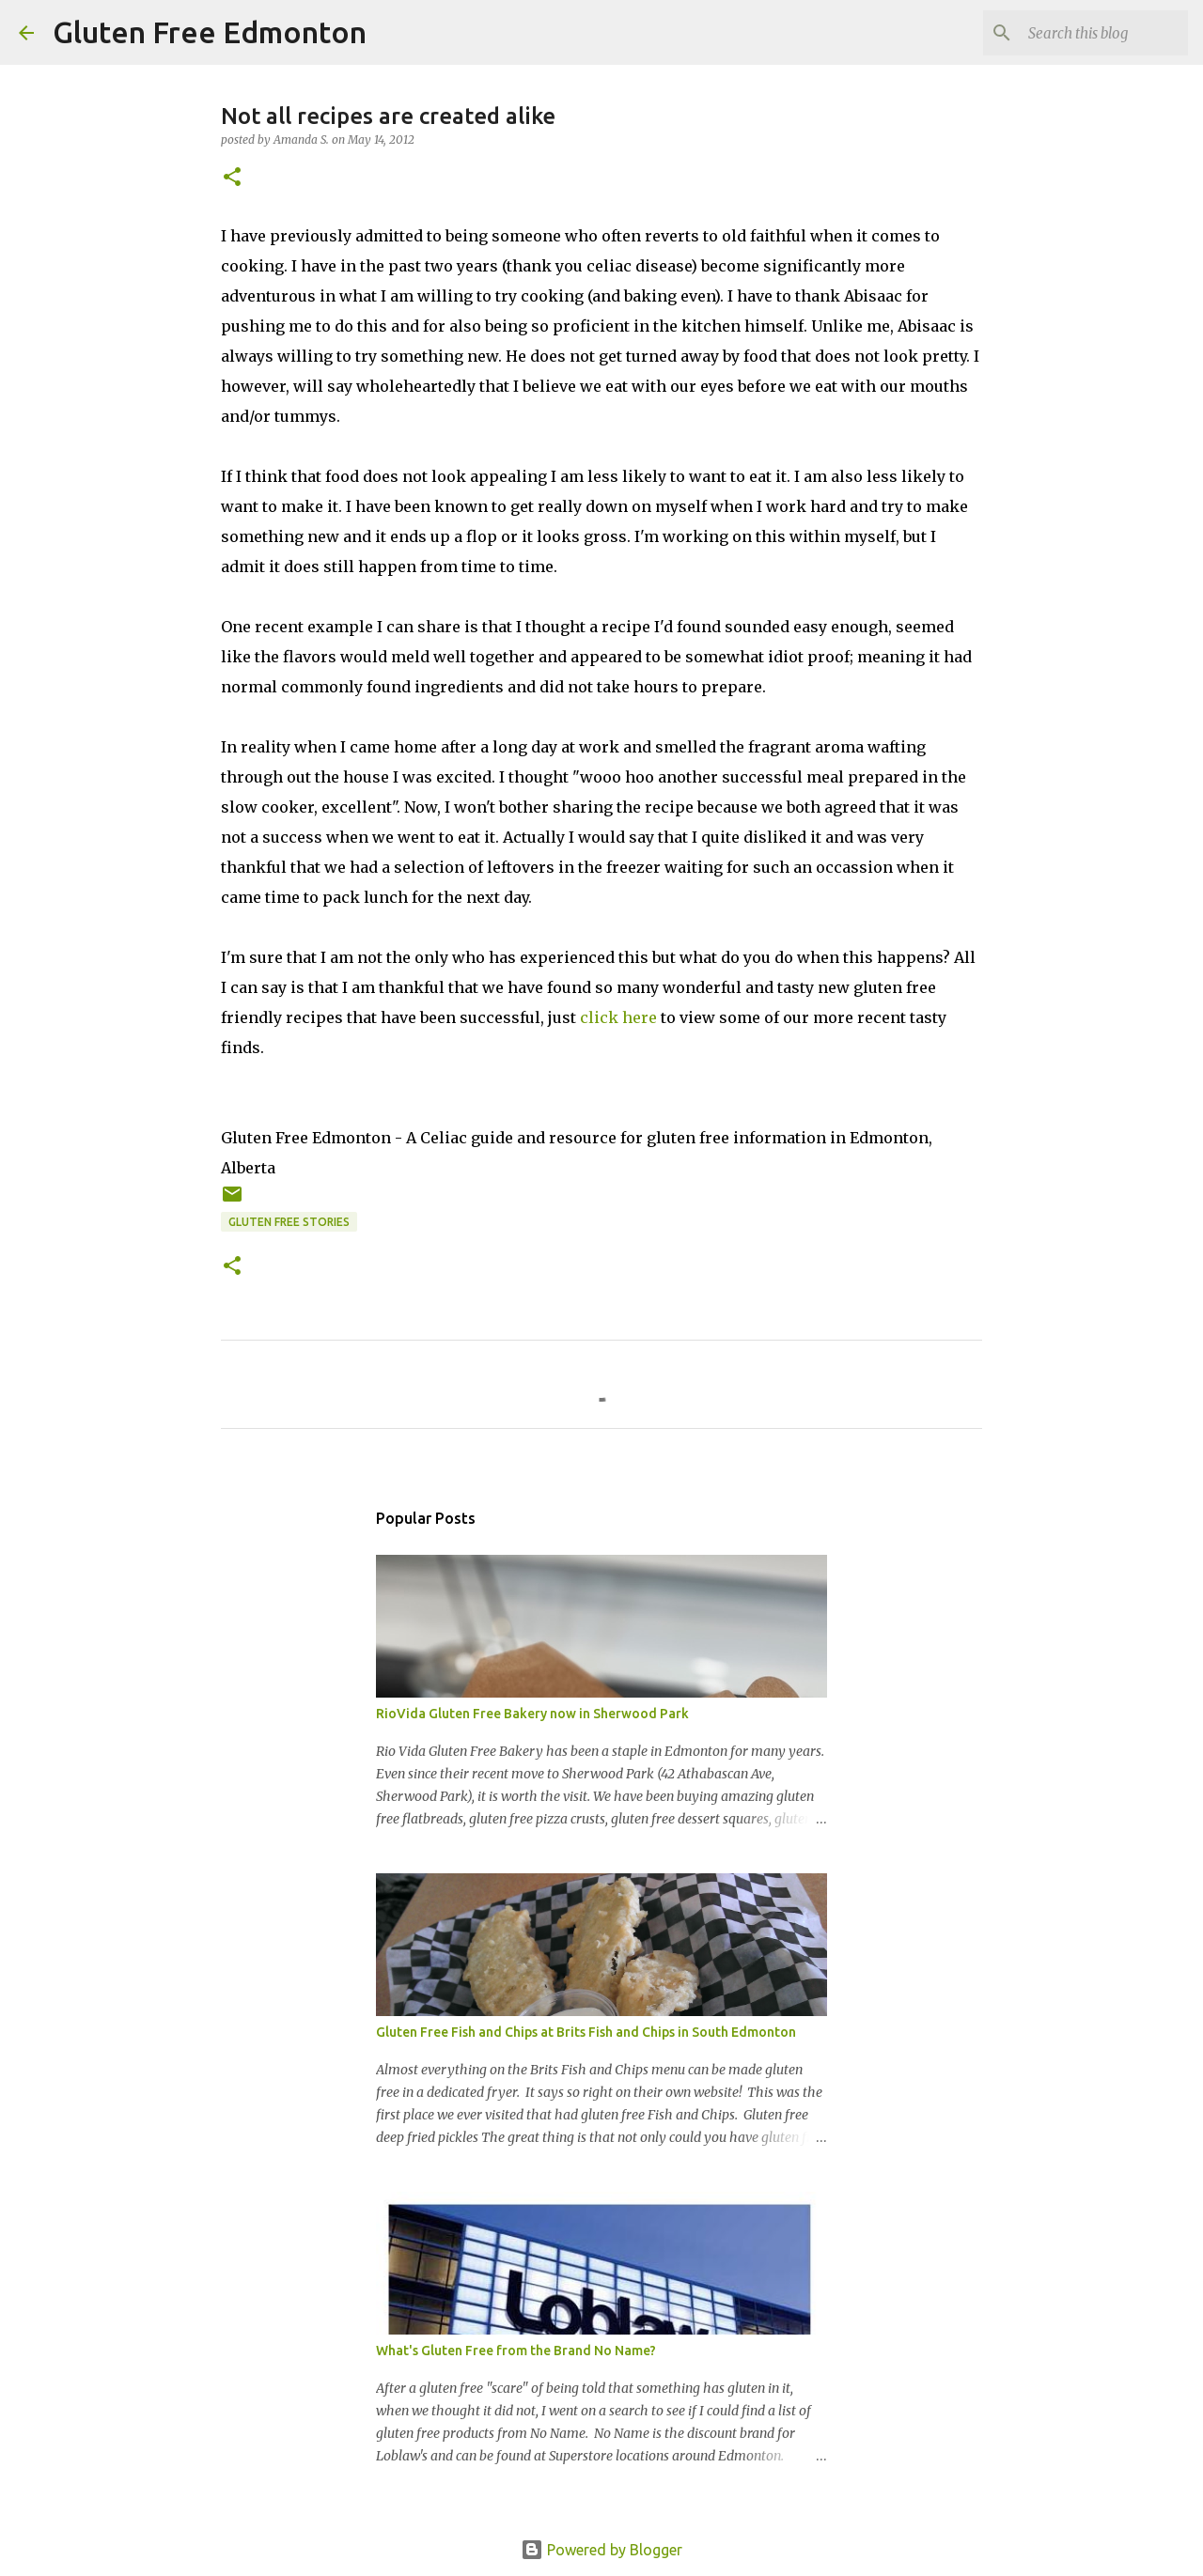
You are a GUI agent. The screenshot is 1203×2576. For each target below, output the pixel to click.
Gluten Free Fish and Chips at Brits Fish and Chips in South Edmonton (586, 2032)
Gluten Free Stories (289, 1222)
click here (618, 1017)
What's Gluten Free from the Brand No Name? (516, 2350)
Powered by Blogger (601, 2549)
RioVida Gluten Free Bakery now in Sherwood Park (532, 1713)
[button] (232, 178)
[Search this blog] (1089, 32)
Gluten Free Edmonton (210, 32)
